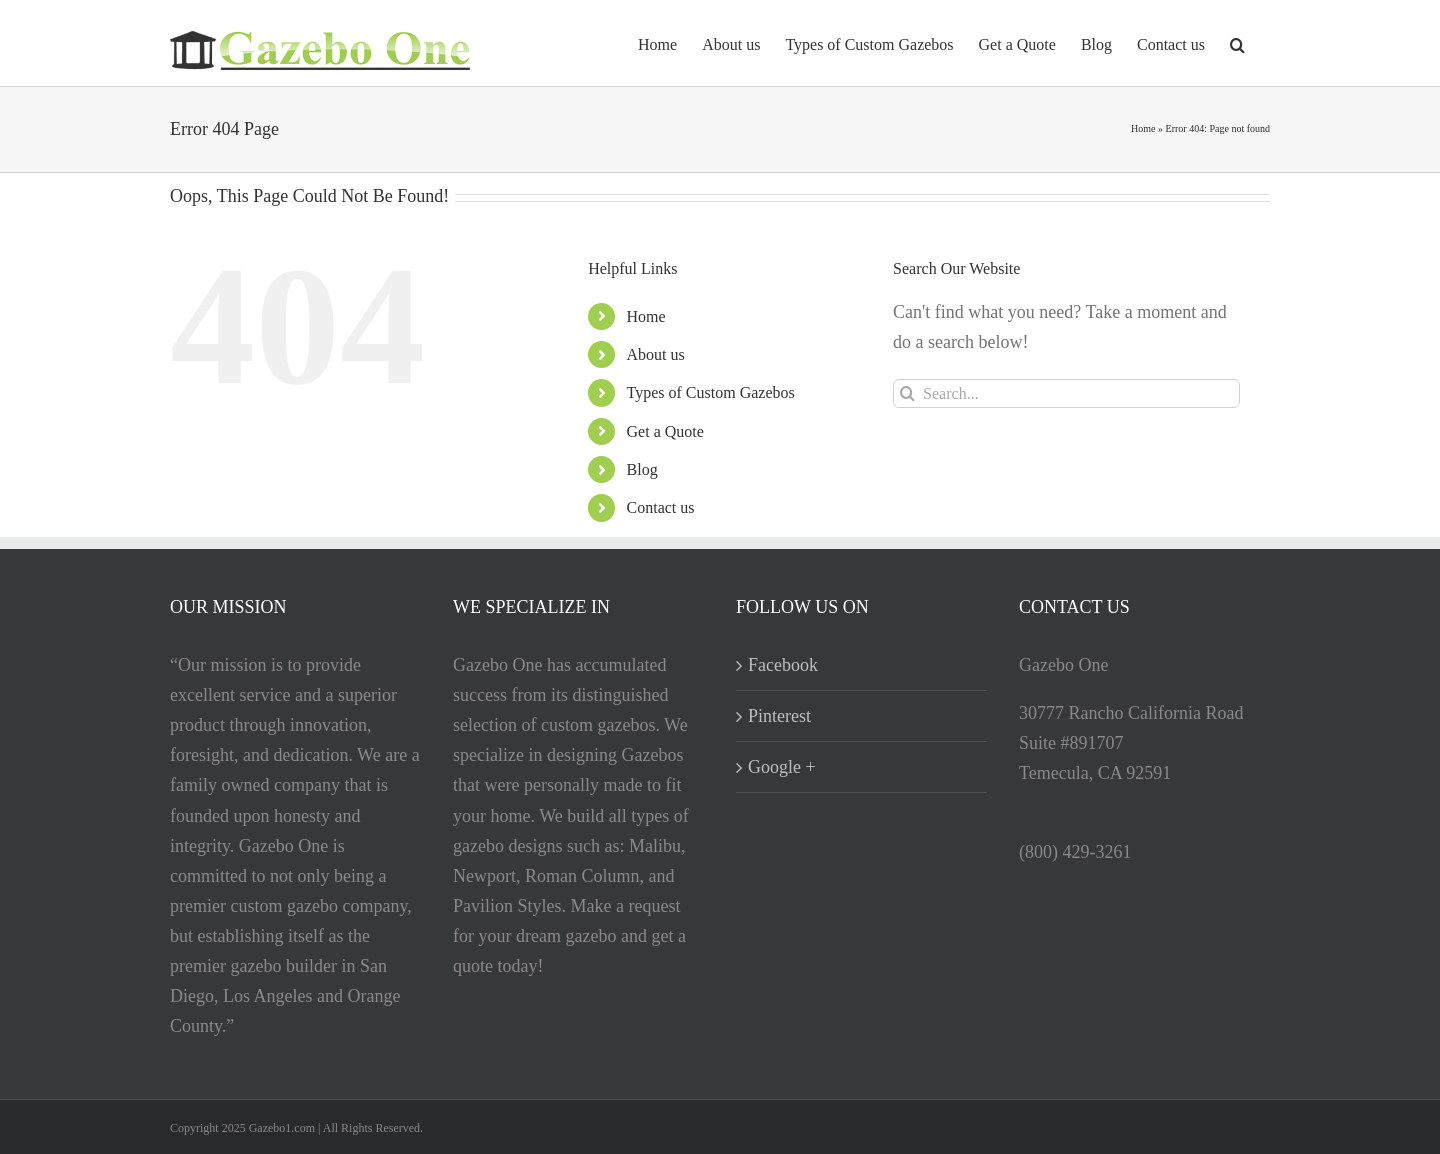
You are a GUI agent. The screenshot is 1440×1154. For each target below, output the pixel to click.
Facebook (783, 665)
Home (1143, 128)
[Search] (907, 393)
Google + (782, 767)
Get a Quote (665, 431)
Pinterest (779, 716)
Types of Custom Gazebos (711, 392)
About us (656, 354)
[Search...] (1066, 393)
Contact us (661, 507)
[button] (1237, 43)
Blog (642, 469)
